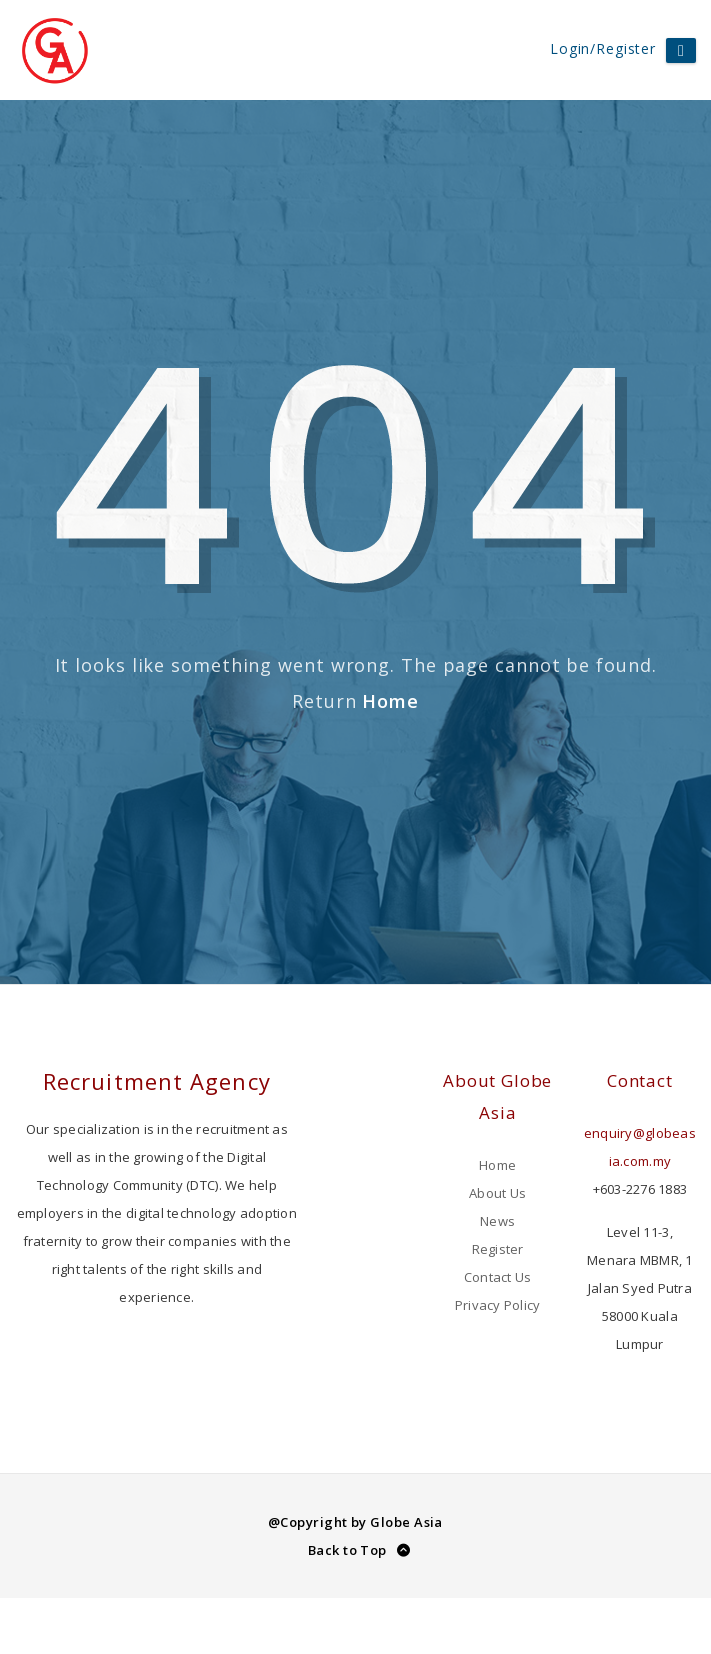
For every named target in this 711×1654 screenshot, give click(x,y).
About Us (497, 1193)
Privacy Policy (498, 1305)
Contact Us (498, 1277)
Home (390, 701)
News (497, 1221)
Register (498, 1249)
